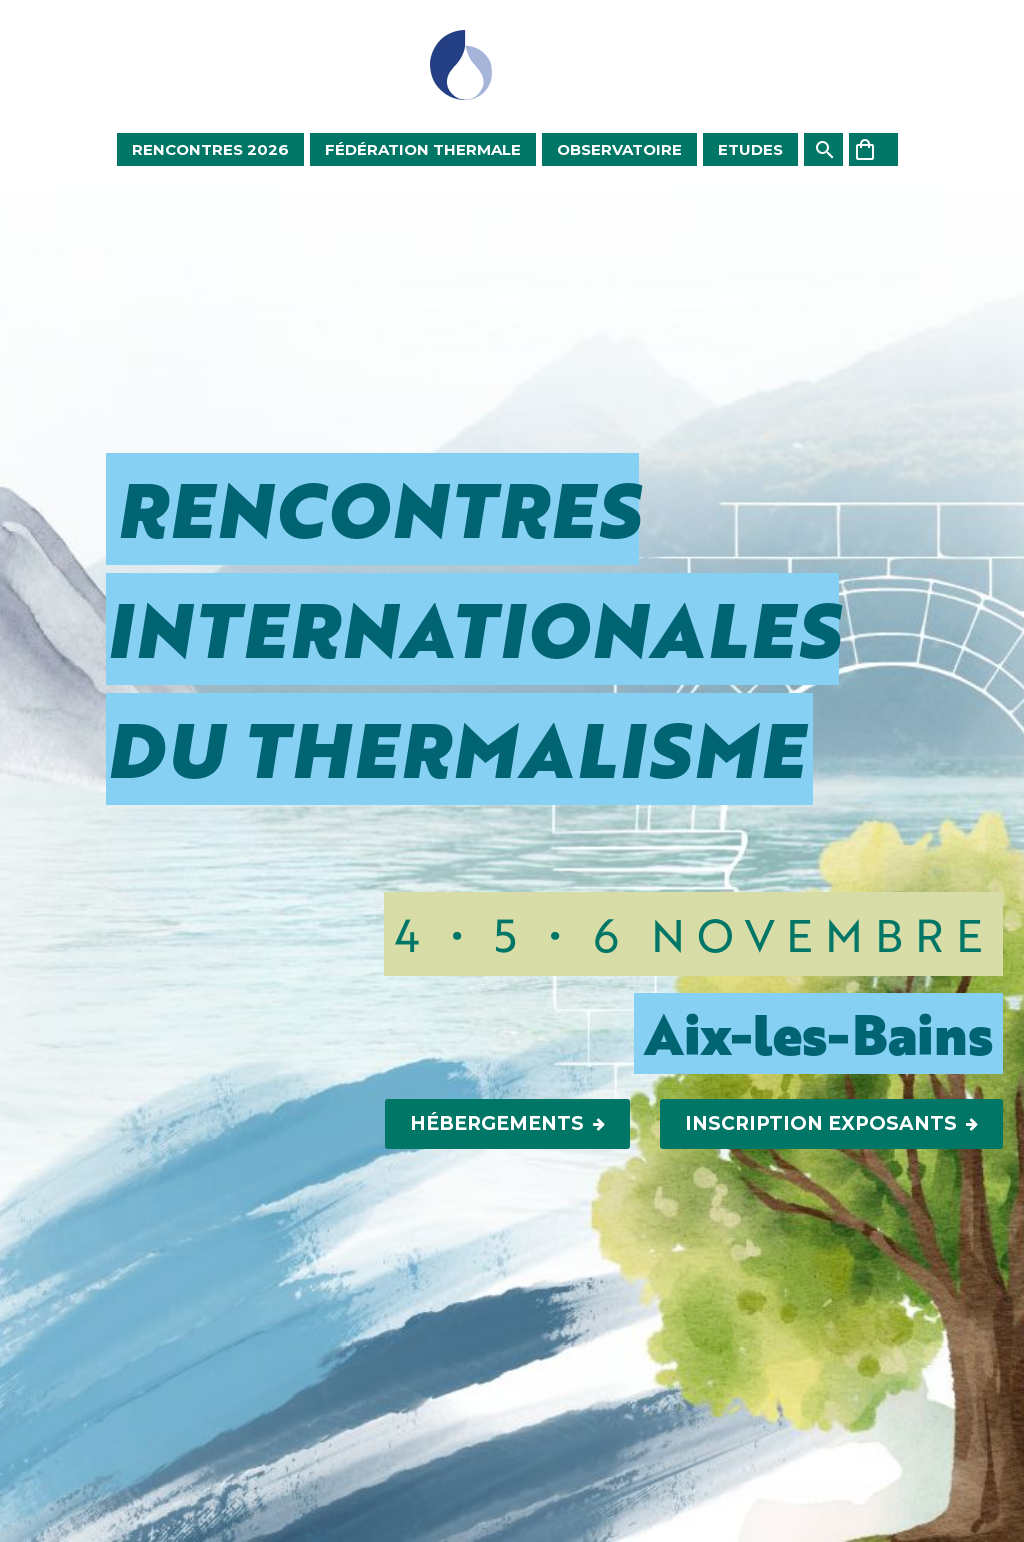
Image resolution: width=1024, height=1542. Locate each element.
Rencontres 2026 (210, 149)
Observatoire (619, 149)
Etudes (750, 149)
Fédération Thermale (423, 149)
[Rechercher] (823, 149)
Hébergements (507, 1124)
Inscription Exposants (831, 1124)
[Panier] (873, 149)
